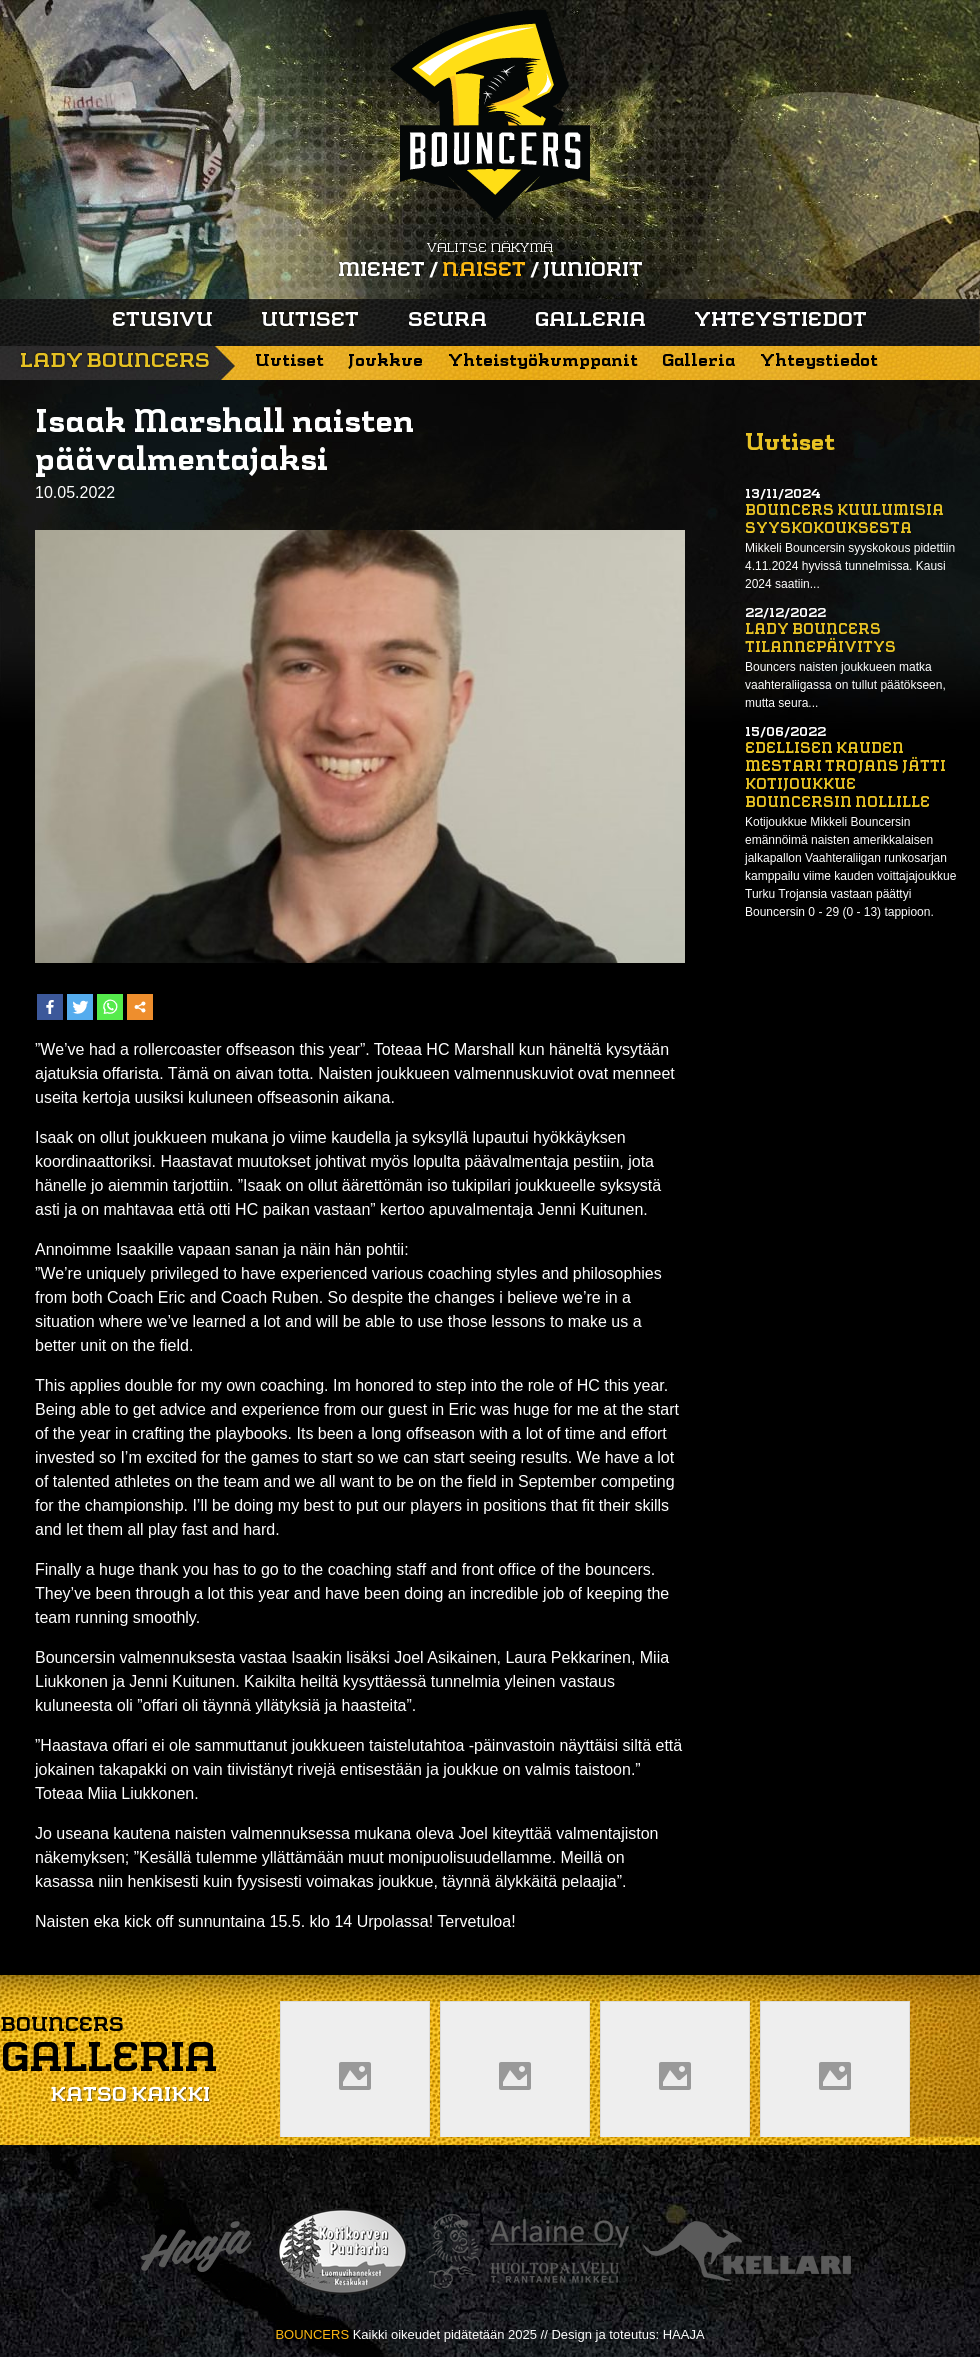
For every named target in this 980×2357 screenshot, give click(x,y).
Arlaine (526, 2251)
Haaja (196, 2251)
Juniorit (593, 271)
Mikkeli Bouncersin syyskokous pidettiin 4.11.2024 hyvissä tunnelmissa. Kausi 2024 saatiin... (850, 566)
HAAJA (684, 2334)
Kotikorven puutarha (342, 2251)
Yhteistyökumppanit (543, 361)
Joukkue (385, 361)
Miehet (381, 271)
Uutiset (310, 321)
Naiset (484, 271)
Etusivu (162, 321)
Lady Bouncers (115, 362)
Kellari (747, 2251)
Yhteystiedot (780, 321)
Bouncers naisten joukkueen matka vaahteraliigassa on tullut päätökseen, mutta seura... (845, 685)
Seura (447, 321)
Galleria (590, 321)
